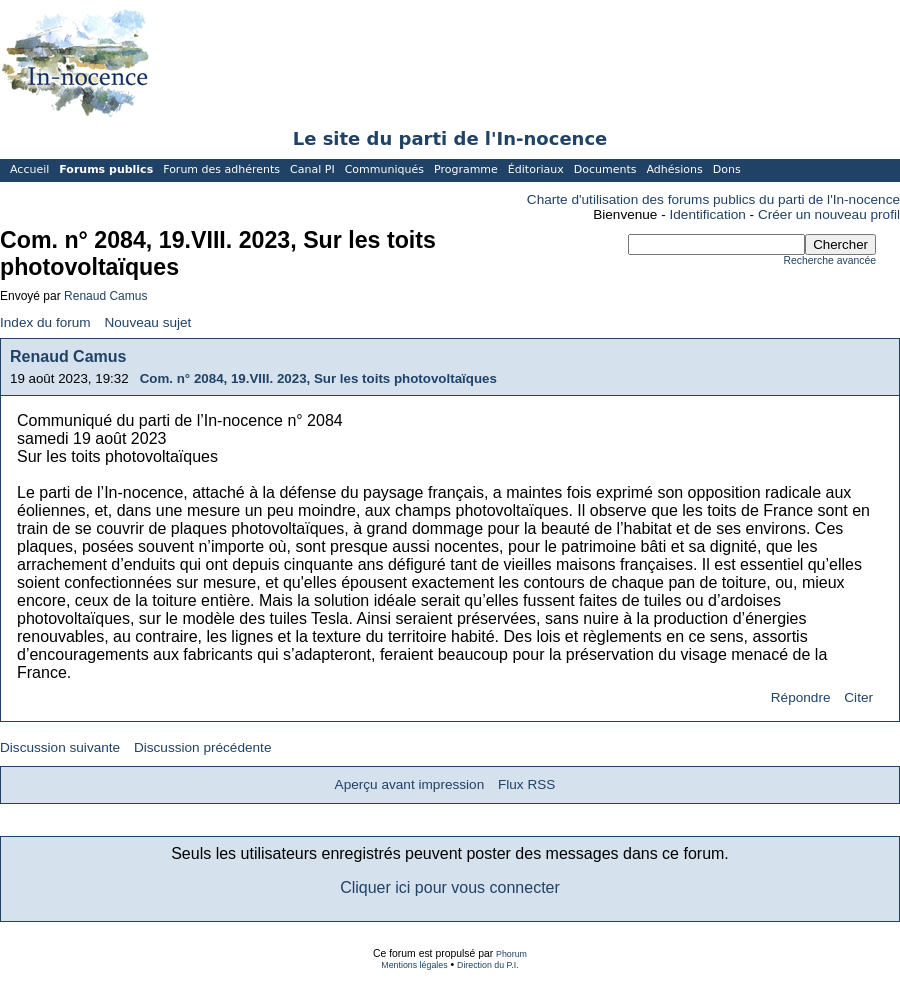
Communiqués (384, 169)
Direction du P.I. (488, 965)
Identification (708, 214)
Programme (466, 169)
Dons (727, 169)
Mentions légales (414, 965)
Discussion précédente (203, 747)
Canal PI (312, 169)
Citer (858, 697)
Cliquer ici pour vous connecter (450, 887)
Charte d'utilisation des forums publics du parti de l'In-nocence (713, 199)
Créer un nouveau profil (829, 214)
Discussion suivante (60, 747)
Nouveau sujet (147, 322)
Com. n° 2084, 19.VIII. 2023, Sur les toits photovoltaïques (318, 378)
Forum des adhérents (221, 169)
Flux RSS (526, 784)
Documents (605, 169)
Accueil (29, 169)
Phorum (511, 954)
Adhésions (674, 169)
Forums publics (106, 169)
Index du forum (45, 322)
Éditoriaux (536, 169)
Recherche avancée (830, 260)
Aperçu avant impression (410, 784)
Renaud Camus (105, 296)
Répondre (801, 697)
